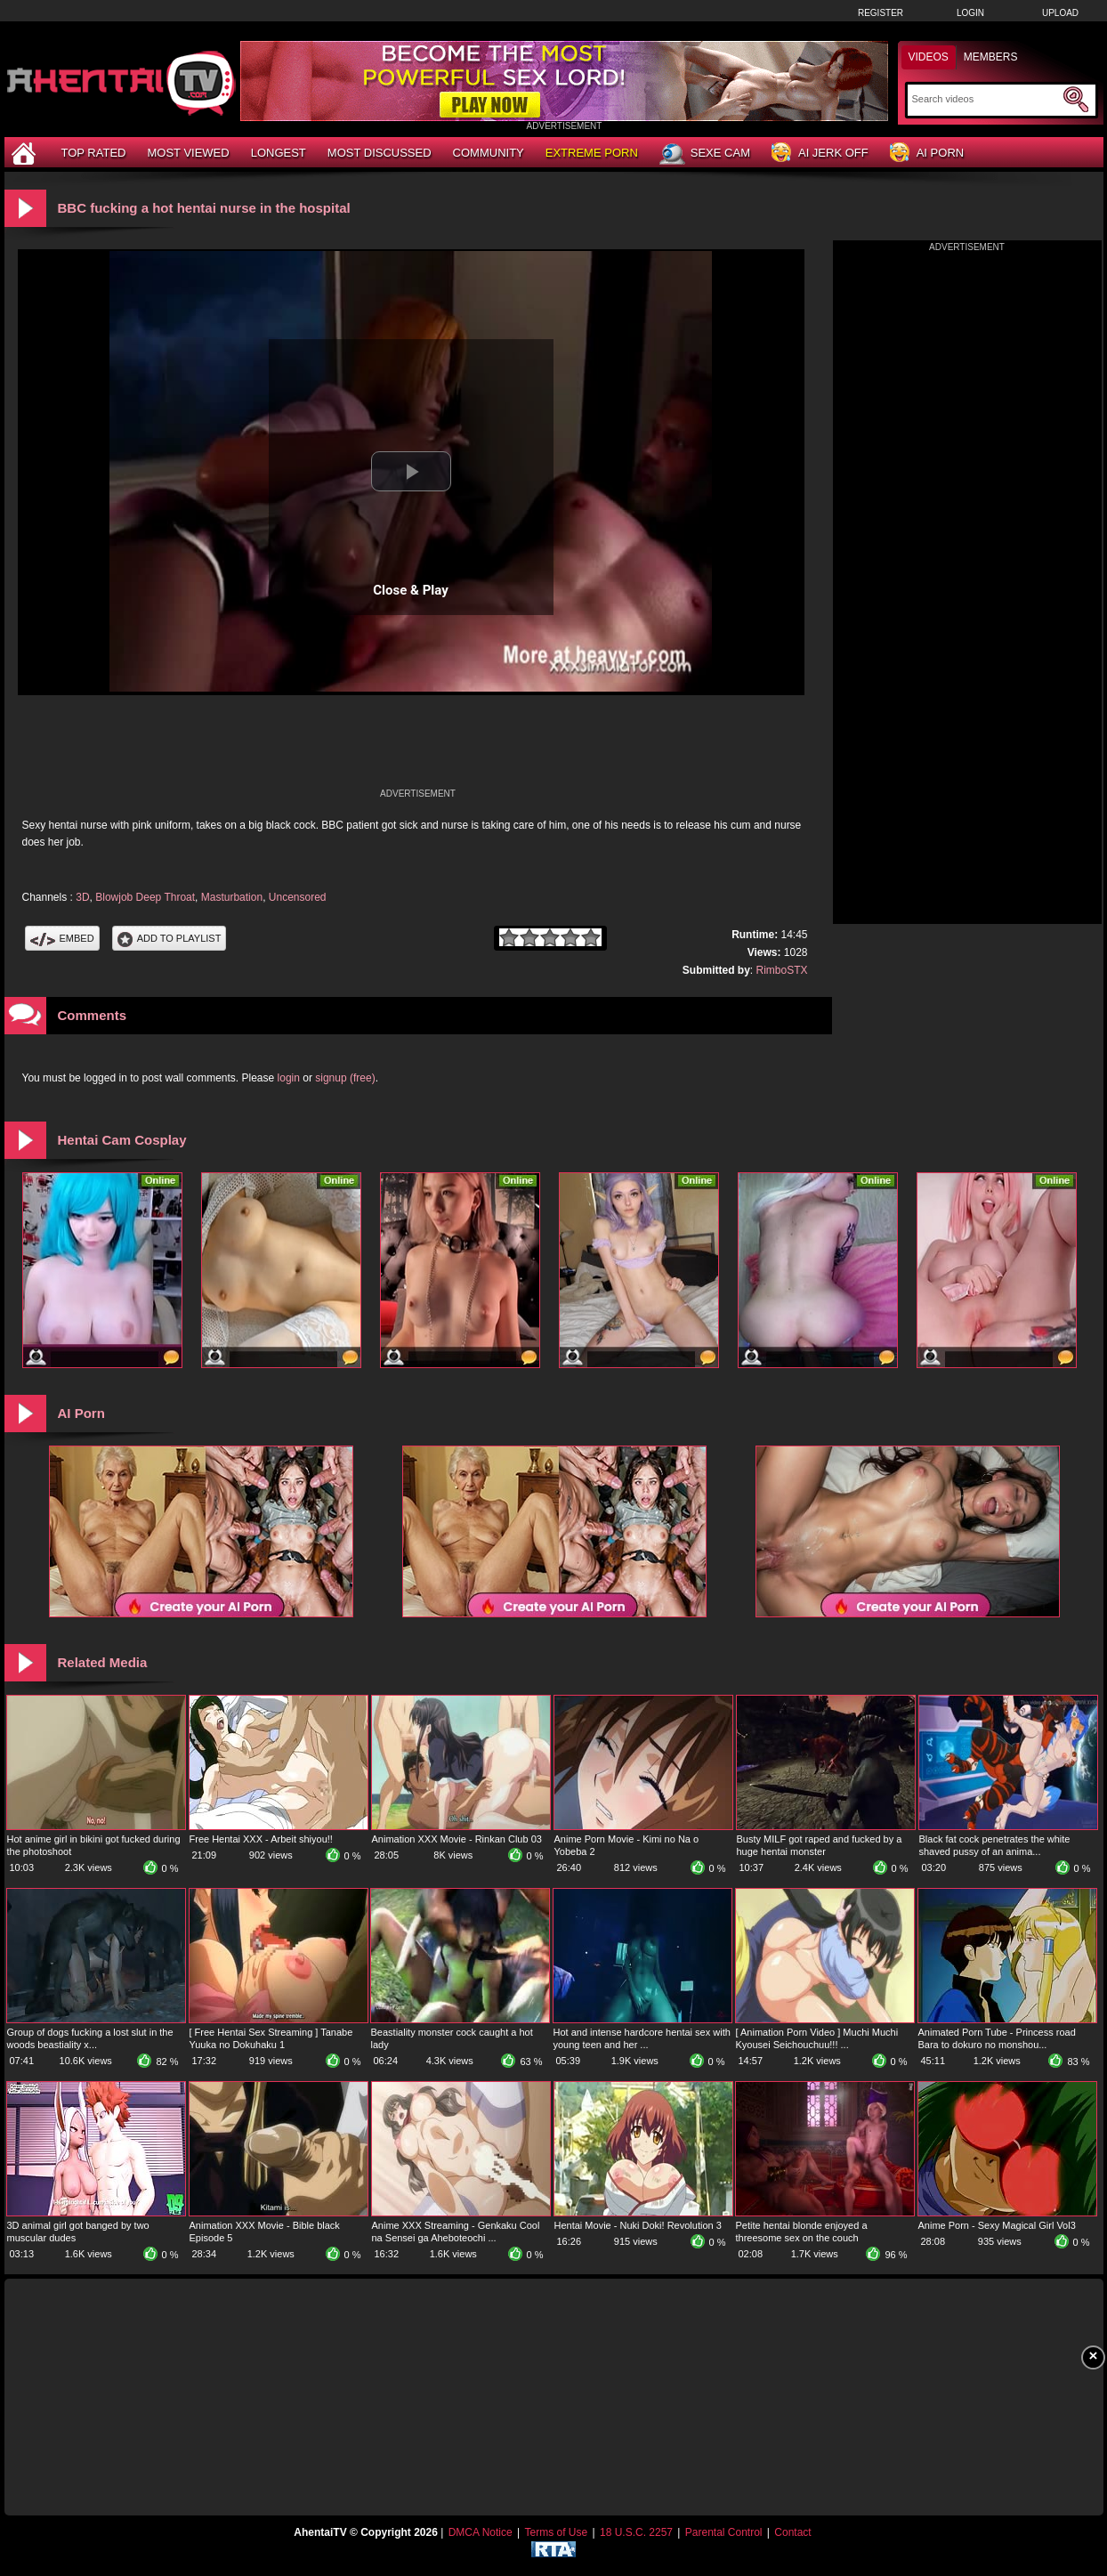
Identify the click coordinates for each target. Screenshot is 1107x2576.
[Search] (985, 99)
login (289, 1078)
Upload (1060, 13)
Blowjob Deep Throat (145, 897)
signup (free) (345, 1078)
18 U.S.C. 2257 (636, 2532)
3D (82, 897)
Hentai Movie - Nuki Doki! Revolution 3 (638, 2225)
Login (970, 13)
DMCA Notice (480, 2532)
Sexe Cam (704, 154)
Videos (929, 57)
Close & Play (410, 590)
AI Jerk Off (820, 153)
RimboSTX (781, 970)
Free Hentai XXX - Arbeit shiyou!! (261, 1839)
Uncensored (298, 897)
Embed (62, 938)
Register (880, 13)
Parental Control (724, 2532)
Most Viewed (188, 152)
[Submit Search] (1075, 100)
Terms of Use (555, 2532)
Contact (792, 2532)
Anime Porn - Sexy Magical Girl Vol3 (997, 2225)
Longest (278, 152)
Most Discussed (379, 152)
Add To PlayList (169, 938)
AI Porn (927, 153)
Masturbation (232, 897)
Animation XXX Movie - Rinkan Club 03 (457, 1839)
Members (991, 57)
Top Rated (93, 152)
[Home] (25, 153)
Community (488, 152)
